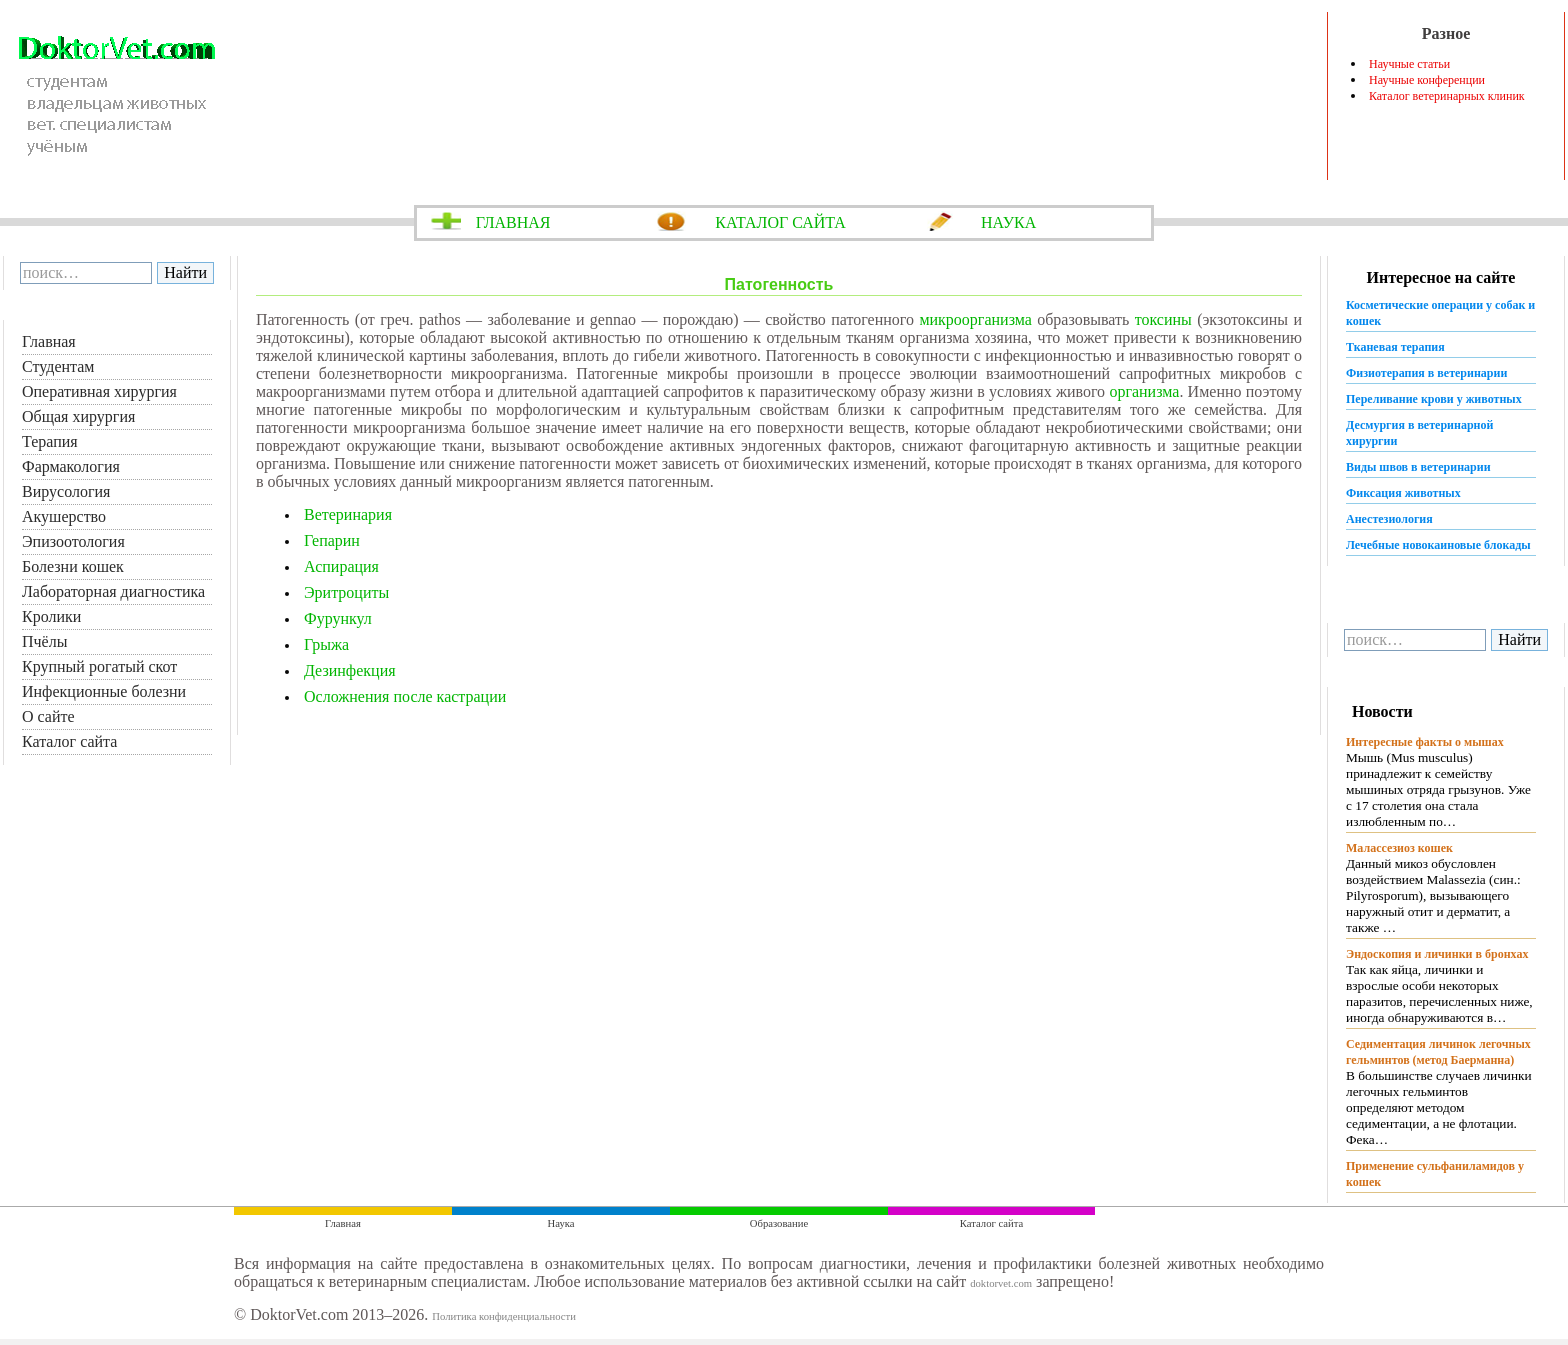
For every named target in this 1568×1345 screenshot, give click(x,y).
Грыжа (326, 644)
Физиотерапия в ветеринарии (1426, 373)
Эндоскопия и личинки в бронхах (1437, 954)
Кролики (51, 616)
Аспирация (341, 566)
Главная (49, 341)
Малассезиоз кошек (1399, 848)
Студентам (58, 366)
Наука (561, 1223)
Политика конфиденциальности (504, 1316)
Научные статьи (1409, 64)
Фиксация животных (1403, 493)
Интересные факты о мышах (1425, 742)
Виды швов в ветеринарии (1418, 467)
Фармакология (71, 466)
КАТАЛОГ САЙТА (780, 222)
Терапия (50, 441)
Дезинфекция (350, 670)
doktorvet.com (1001, 1283)
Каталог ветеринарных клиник (1447, 96)
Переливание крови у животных (1434, 399)
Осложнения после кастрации (405, 696)
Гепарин (332, 540)
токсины (1163, 319)
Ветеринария (348, 514)
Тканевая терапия (1395, 347)
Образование (779, 1223)
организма (1144, 391)
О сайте (48, 716)
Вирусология (66, 491)
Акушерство (64, 516)
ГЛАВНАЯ (513, 222)
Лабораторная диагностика (113, 591)
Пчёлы (44, 641)
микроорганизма (975, 319)
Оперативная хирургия (99, 391)
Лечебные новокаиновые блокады (1438, 545)
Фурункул (338, 618)
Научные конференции (1427, 80)
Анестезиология (1389, 519)
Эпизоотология (73, 541)
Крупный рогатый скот (99, 666)
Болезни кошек (73, 566)
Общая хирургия (78, 416)
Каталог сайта (69, 741)
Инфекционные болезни (104, 691)
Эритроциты (346, 592)
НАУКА (1008, 222)
